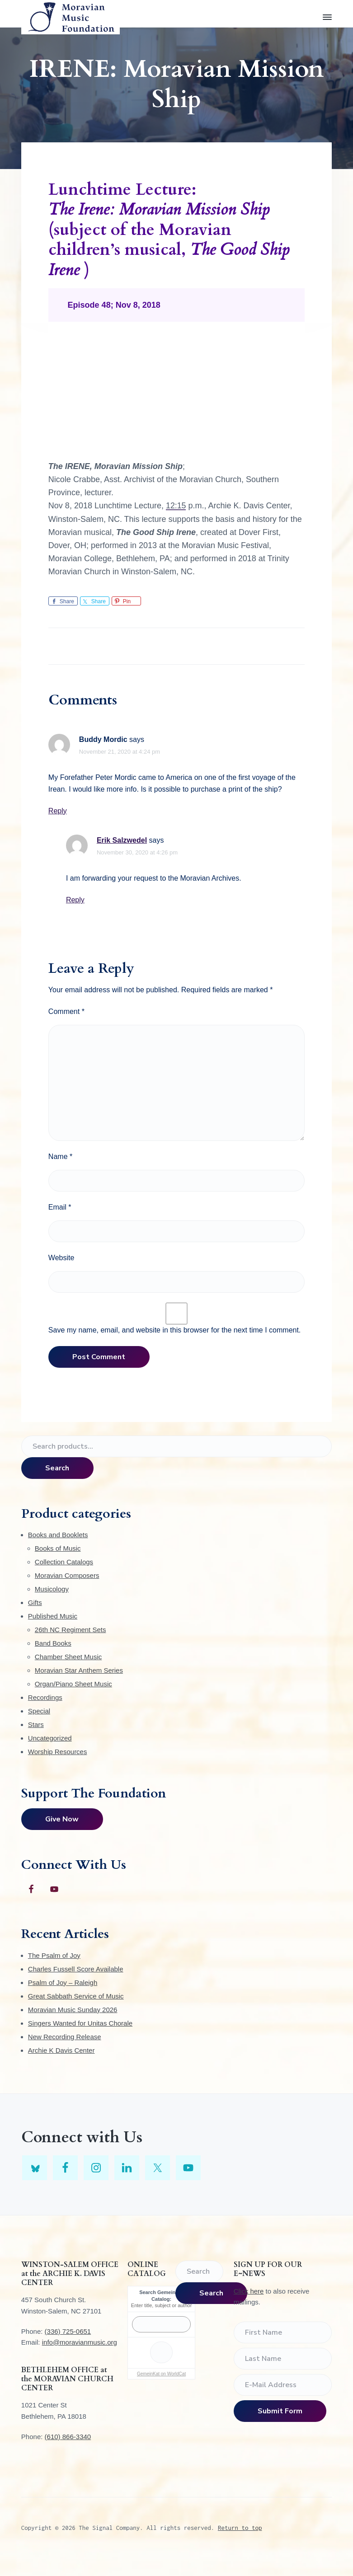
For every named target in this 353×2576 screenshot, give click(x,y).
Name (60, 1156)
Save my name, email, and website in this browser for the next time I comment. (174, 1330)
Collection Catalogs (64, 1562)
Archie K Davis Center (61, 2050)
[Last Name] (283, 2359)
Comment (66, 1011)
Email (59, 1207)
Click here (249, 2291)
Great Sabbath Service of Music (76, 1996)
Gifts (35, 1602)
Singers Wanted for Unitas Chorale (80, 2023)
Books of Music (58, 1548)
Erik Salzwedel (122, 840)
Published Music (52, 1616)
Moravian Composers (67, 1575)
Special (39, 1711)
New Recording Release (64, 2037)
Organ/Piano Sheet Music (73, 1684)
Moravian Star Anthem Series (79, 1670)
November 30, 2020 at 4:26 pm (137, 852)
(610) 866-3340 (68, 2436)
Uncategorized (50, 1738)
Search (57, 1468)
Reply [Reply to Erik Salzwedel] (75, 900)
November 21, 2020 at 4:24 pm (119, 751)
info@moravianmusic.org (79, 2342)
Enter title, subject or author (161, 2305)
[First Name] (283, 2332)
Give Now (62, 1819)
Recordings (45, 1697)
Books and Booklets (58, 1535)
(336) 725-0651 (68, 2331)
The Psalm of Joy (54, 1955)
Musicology (52, 1589)
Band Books (53, 1643)
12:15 (176, 505)
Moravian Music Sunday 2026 (73, 2009)
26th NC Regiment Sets (70, 1629)
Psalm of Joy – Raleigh (62, 1982)
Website (61, 1258)
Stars (36, 1724)
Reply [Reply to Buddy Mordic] (57, 811)
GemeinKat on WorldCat (161, 2373)
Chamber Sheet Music (68, 1657)
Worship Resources (57, 1751)
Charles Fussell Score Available (75, 1969)
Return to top (240, 2527)
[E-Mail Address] (283, 2385)
